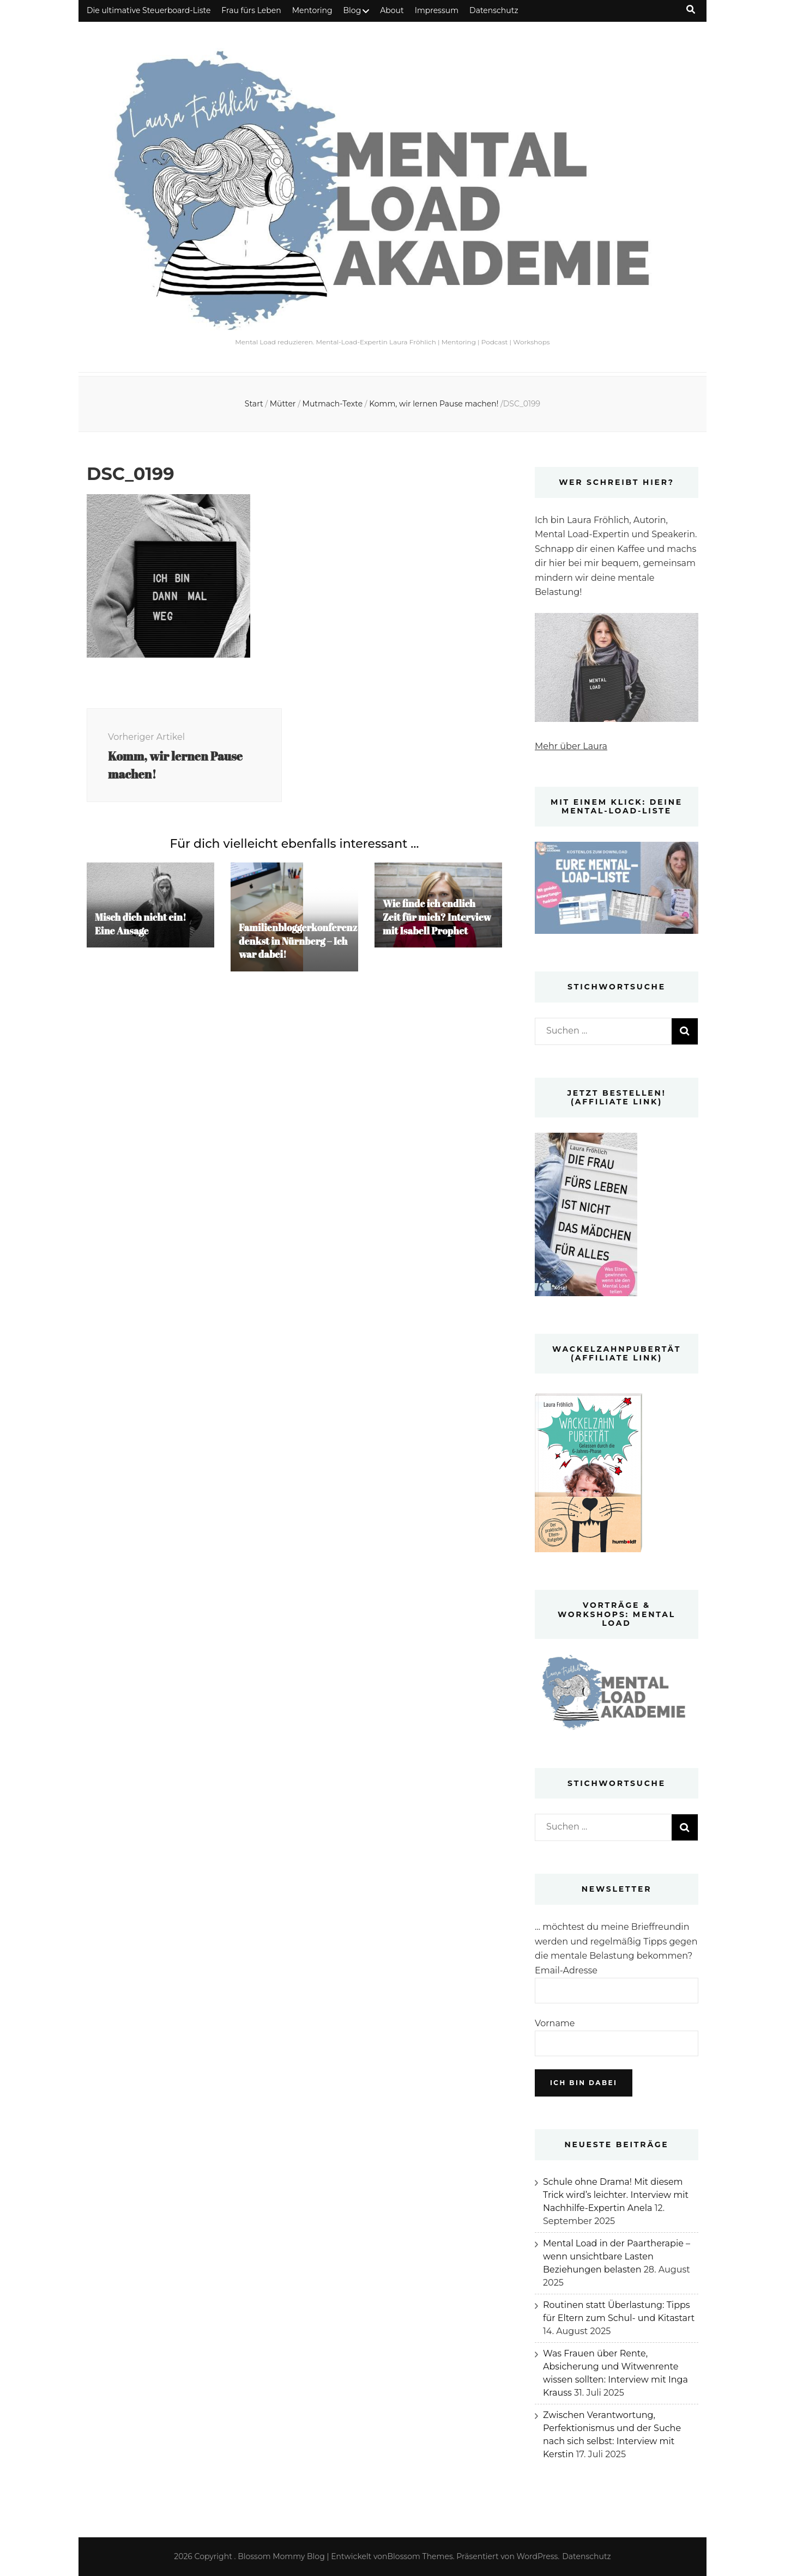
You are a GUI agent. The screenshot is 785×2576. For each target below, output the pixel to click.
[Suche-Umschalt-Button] (690, 9)
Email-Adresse (566, 1970)
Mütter (283, 404)
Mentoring (312, 10)
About (391, 10)
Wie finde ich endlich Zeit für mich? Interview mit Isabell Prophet (438, 919)
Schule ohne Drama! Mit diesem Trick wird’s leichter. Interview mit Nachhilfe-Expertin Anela (616, 2195)
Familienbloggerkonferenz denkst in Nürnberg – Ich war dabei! (299, 943)
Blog (352, 10)
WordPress (537, 2556)
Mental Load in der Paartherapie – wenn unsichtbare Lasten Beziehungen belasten (616, 2256)
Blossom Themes (420, 2556)
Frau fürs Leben (251, 10)
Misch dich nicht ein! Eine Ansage (141, 926)
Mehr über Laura (571, 746)
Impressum (436, 10)
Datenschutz (493, 10)
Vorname (555, 2023)
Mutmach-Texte (333, 404)
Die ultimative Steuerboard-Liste (148, 10)
